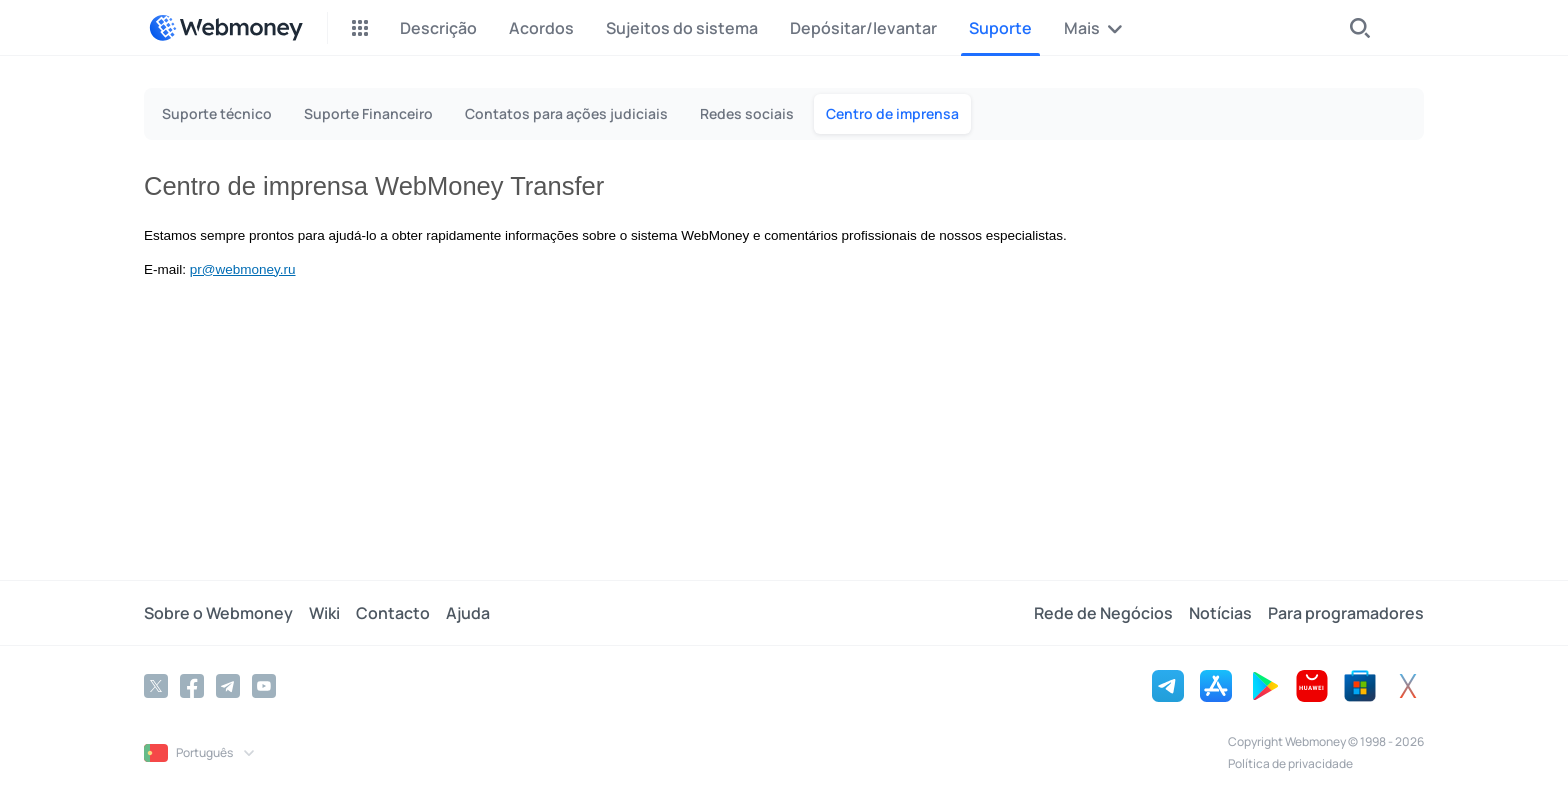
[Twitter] (156, 686)
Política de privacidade (1290, 763)
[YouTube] (264, 686)
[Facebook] (192, 686)
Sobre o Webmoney (218, 613)
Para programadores (1346, 613)
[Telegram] (228, 686)
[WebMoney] (226, 28)
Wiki (324, 613)
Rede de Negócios (1103, 613)
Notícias (1220, 613)
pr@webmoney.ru (243, 269)
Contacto (393, 613)
